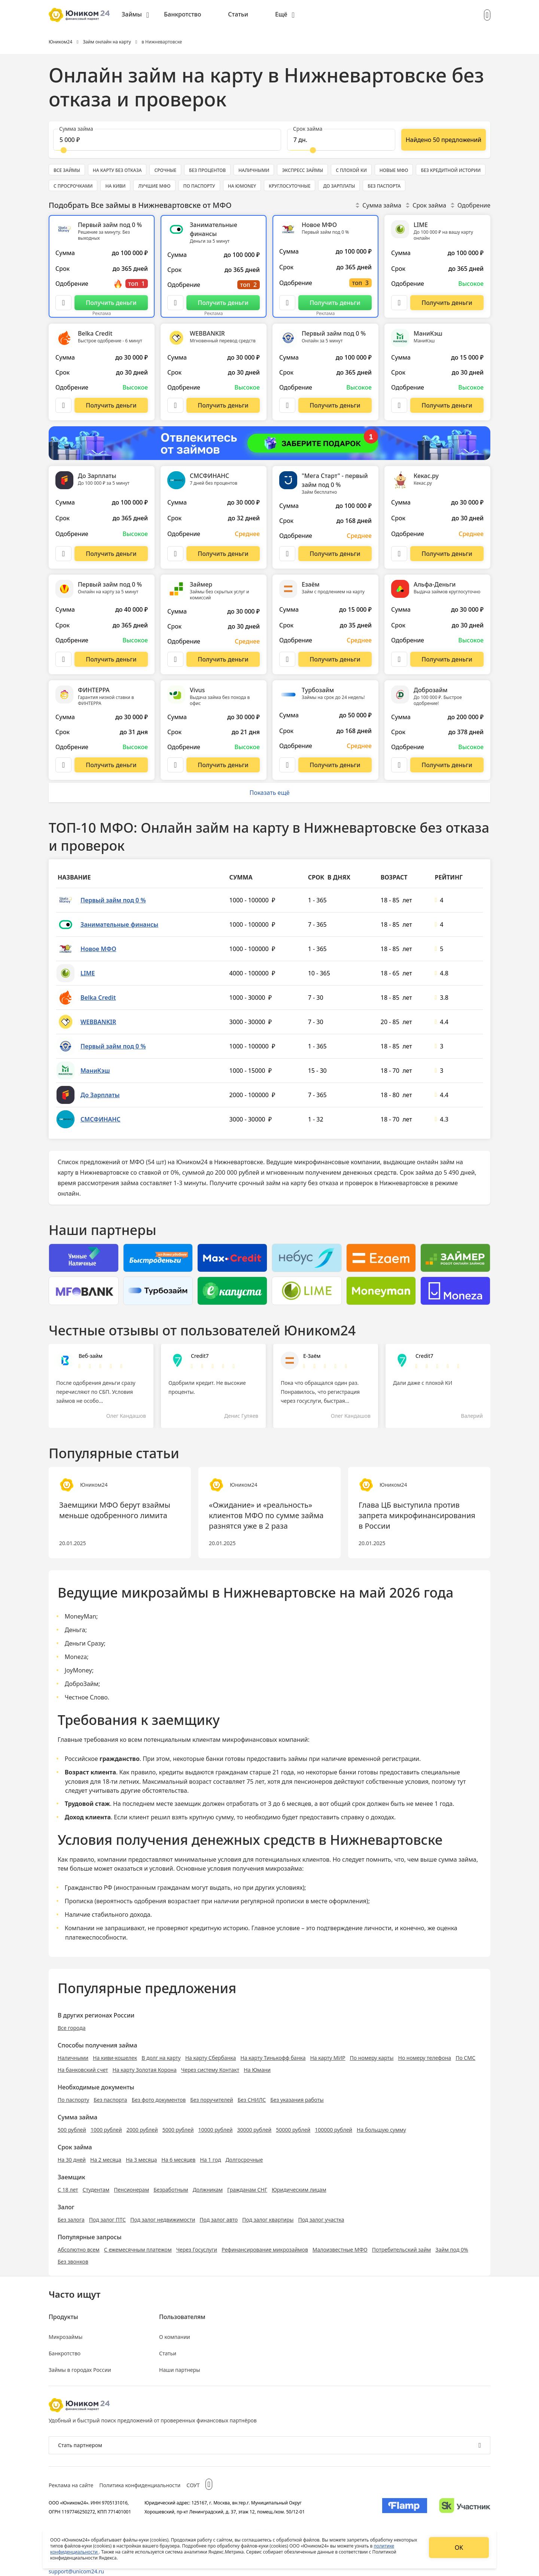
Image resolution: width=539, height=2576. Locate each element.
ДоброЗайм (81, 1684)
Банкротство (182, 14)
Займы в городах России (80, 2369)
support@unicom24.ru (76, 2571)
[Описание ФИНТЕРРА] (63, 764)
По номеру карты (372, 2057)
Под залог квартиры (267, 2219)
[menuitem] (135, 15)
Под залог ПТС (107, 2219)
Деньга (75, 1630)
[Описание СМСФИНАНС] (175, 553)
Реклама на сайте (71, 2485)
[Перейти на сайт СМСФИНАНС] (223, 553)
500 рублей (72, 2129)
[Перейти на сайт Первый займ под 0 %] (111, 302)
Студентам (96, 2189)
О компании (174, 2336)
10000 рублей (215, 2129)
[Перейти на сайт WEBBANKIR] (223, 405)
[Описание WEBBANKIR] (175, 405)
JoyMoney (78, 1670)
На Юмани (257, 2069)
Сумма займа (378, 205)
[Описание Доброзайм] (399, 764)
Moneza (76, 1657)
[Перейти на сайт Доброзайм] (447, 764)
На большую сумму (381, 2129)
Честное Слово (86, 1697)
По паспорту (73, 2099)
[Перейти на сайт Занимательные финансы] (223, 302)
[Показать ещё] (443, 140)
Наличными (73, 2057)
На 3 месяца (141, 2159)
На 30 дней (72, 2159)
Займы (132, 14)
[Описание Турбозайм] (287, 764)
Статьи (238, 14)
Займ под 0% (451, 2249)
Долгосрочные (244, 2159)
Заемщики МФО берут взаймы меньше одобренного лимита (114, 1510)
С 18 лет (68, 2189)
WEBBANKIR (98, 1022)
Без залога (71, 2219)
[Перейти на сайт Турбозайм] (335, 764)
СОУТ (193, 2485)
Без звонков (73, 2261)
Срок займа (426, 205)
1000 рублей (106, 2129)
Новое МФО (98, 949)
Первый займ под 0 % (113, 900)
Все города (72, 2027)
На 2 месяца (105, 2159)
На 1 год (210, 2159)
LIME (87, 973)
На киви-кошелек (115, 2057)
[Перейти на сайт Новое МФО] (335, 302)
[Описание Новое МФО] (287, 302)
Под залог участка (321, 2219)
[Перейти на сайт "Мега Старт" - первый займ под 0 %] (335, 553)
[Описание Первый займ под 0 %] (63, 302)
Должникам (208, 2189)
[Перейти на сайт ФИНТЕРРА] (111, 764)
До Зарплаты (100, 1095)
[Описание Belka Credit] (63, 405)
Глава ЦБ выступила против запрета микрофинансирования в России (417, 1515)
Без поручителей (211, 2099)
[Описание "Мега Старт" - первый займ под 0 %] (287, 553)
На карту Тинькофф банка (272, 2057)
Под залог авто (219, 2219)
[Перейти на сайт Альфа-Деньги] (447, 659)
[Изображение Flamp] (404, 2507)
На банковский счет (83, 2069)
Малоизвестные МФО (340, 2249)
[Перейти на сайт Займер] (223, 659)
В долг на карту (161, 2057)
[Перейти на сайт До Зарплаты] (111, 553)
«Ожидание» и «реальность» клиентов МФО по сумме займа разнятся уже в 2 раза (266, 1515)
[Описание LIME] (399, 302)
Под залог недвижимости (162, 2219)
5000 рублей (178, 2129)
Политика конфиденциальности (139, 2485)
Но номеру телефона (424, 2057)
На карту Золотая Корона (145, 2069)
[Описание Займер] (175, 659)
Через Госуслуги (196, 2249)
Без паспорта (110, 2099)
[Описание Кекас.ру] (399, 553)
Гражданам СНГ (247, 2189)
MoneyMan (80, 1616)
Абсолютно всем (79, 2249)
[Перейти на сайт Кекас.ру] (447, 553)
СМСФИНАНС (100, 1119)
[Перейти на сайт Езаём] (335, 659)
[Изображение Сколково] (464, 2507)
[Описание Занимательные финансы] (175, 302)
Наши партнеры (179, 2369)
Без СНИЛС (252, 2099)
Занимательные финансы (119, 924)
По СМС (465, 2057)
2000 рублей (142, 2129)
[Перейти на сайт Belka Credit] (111, 405)
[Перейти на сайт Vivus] (223, 764)
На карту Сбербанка (210, 2057)
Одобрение (470, 205)
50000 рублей (293, 2129)
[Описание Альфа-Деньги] (399, 659)
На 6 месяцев (178, 2159)
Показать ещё (269, 792)
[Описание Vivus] (175, 764)
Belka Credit (98, 997)
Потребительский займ (401, 2249)
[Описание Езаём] (287, 659)
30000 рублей (254, 2129)
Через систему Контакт (210, 2069)
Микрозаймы (65, 2336)
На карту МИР (327, 2057)
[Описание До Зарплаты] (63, 553)
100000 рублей (333, 2129)
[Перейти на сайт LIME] (447, 302)
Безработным (170, 2189)
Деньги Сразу (84, 1643)
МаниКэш (95, 1070)
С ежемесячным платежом (138, 2249)
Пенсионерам (131, 2189)
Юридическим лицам (299, 2189)
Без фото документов (159, 2099)
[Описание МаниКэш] (399, 405)
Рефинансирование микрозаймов (265, 2249)
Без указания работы (296, 2099)
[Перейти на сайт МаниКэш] (447, 405)
